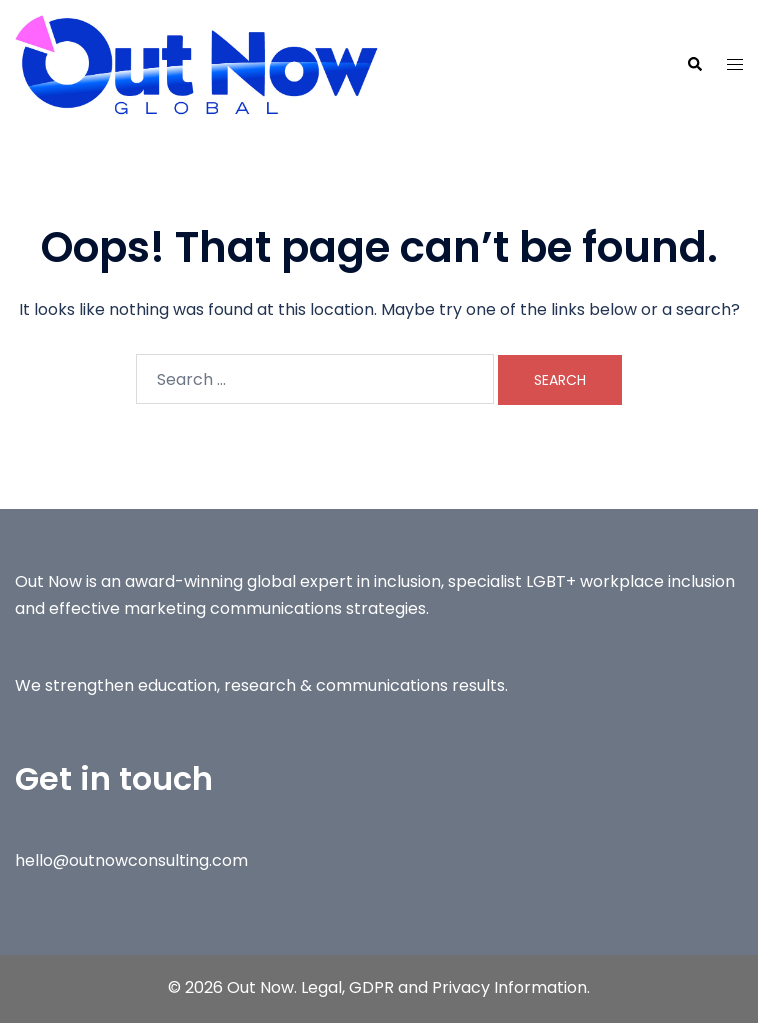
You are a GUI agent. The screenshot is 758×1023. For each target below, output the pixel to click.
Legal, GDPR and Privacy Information (444, 987)
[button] (694, 65)
